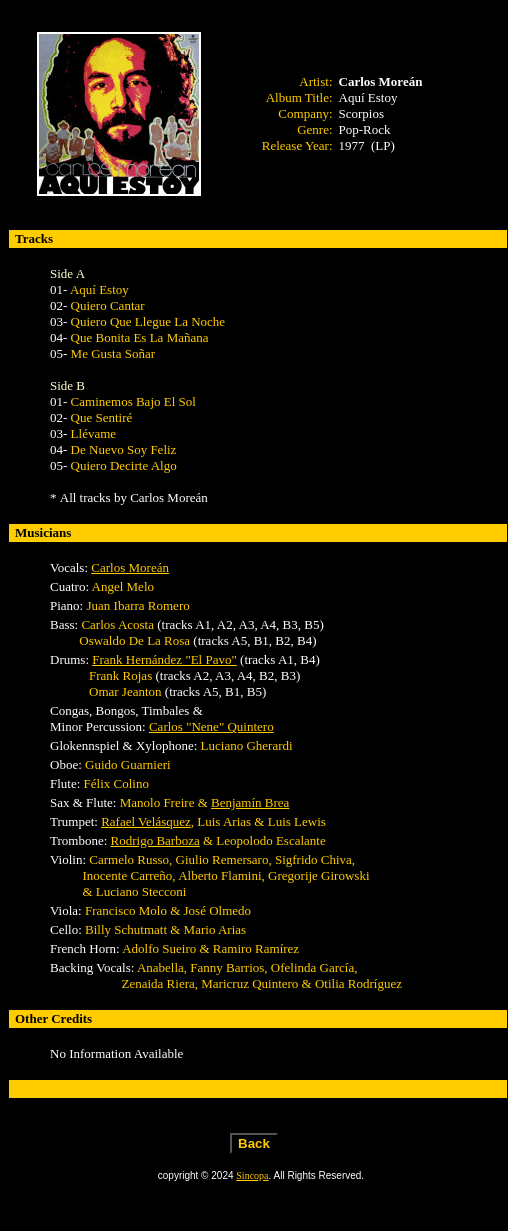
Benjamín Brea (250, 802)
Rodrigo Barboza (155, 840)
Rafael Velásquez (146, 821)
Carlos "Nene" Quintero (211, 726)
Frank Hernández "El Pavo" (164, 659)
